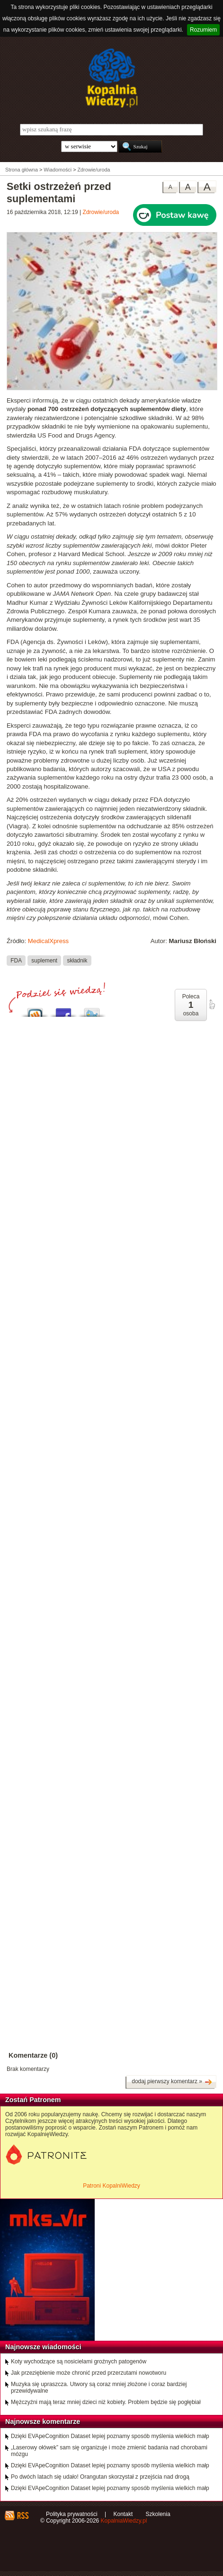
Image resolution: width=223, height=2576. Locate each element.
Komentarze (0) (33, 2055)
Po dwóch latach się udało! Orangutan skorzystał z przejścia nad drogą (100, 2476)
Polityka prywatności (72, 2514)
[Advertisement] (111, 1386)
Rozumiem (203, 29)
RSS (22, 2515)
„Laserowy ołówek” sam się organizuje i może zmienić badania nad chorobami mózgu (109, 2450)
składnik (77, 960)
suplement (44, 960)
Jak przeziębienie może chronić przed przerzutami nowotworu (88, 2373)
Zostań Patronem (33, 2100)
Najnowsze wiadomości (43, 2347)
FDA (16, 960)
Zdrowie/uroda (101, 212)
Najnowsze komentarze (42, 2421)
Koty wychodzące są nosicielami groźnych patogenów (78, 2361)
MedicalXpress (48, 941)
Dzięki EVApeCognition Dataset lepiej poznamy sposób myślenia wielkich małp (110, 2436)
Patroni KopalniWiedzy (111, 2185)
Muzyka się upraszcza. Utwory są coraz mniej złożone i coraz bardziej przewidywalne (99, 2387)
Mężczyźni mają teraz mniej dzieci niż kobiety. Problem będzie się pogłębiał (106, 2402)
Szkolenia (158, 2514)
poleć (211, 1004)
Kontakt (123, 2514)
